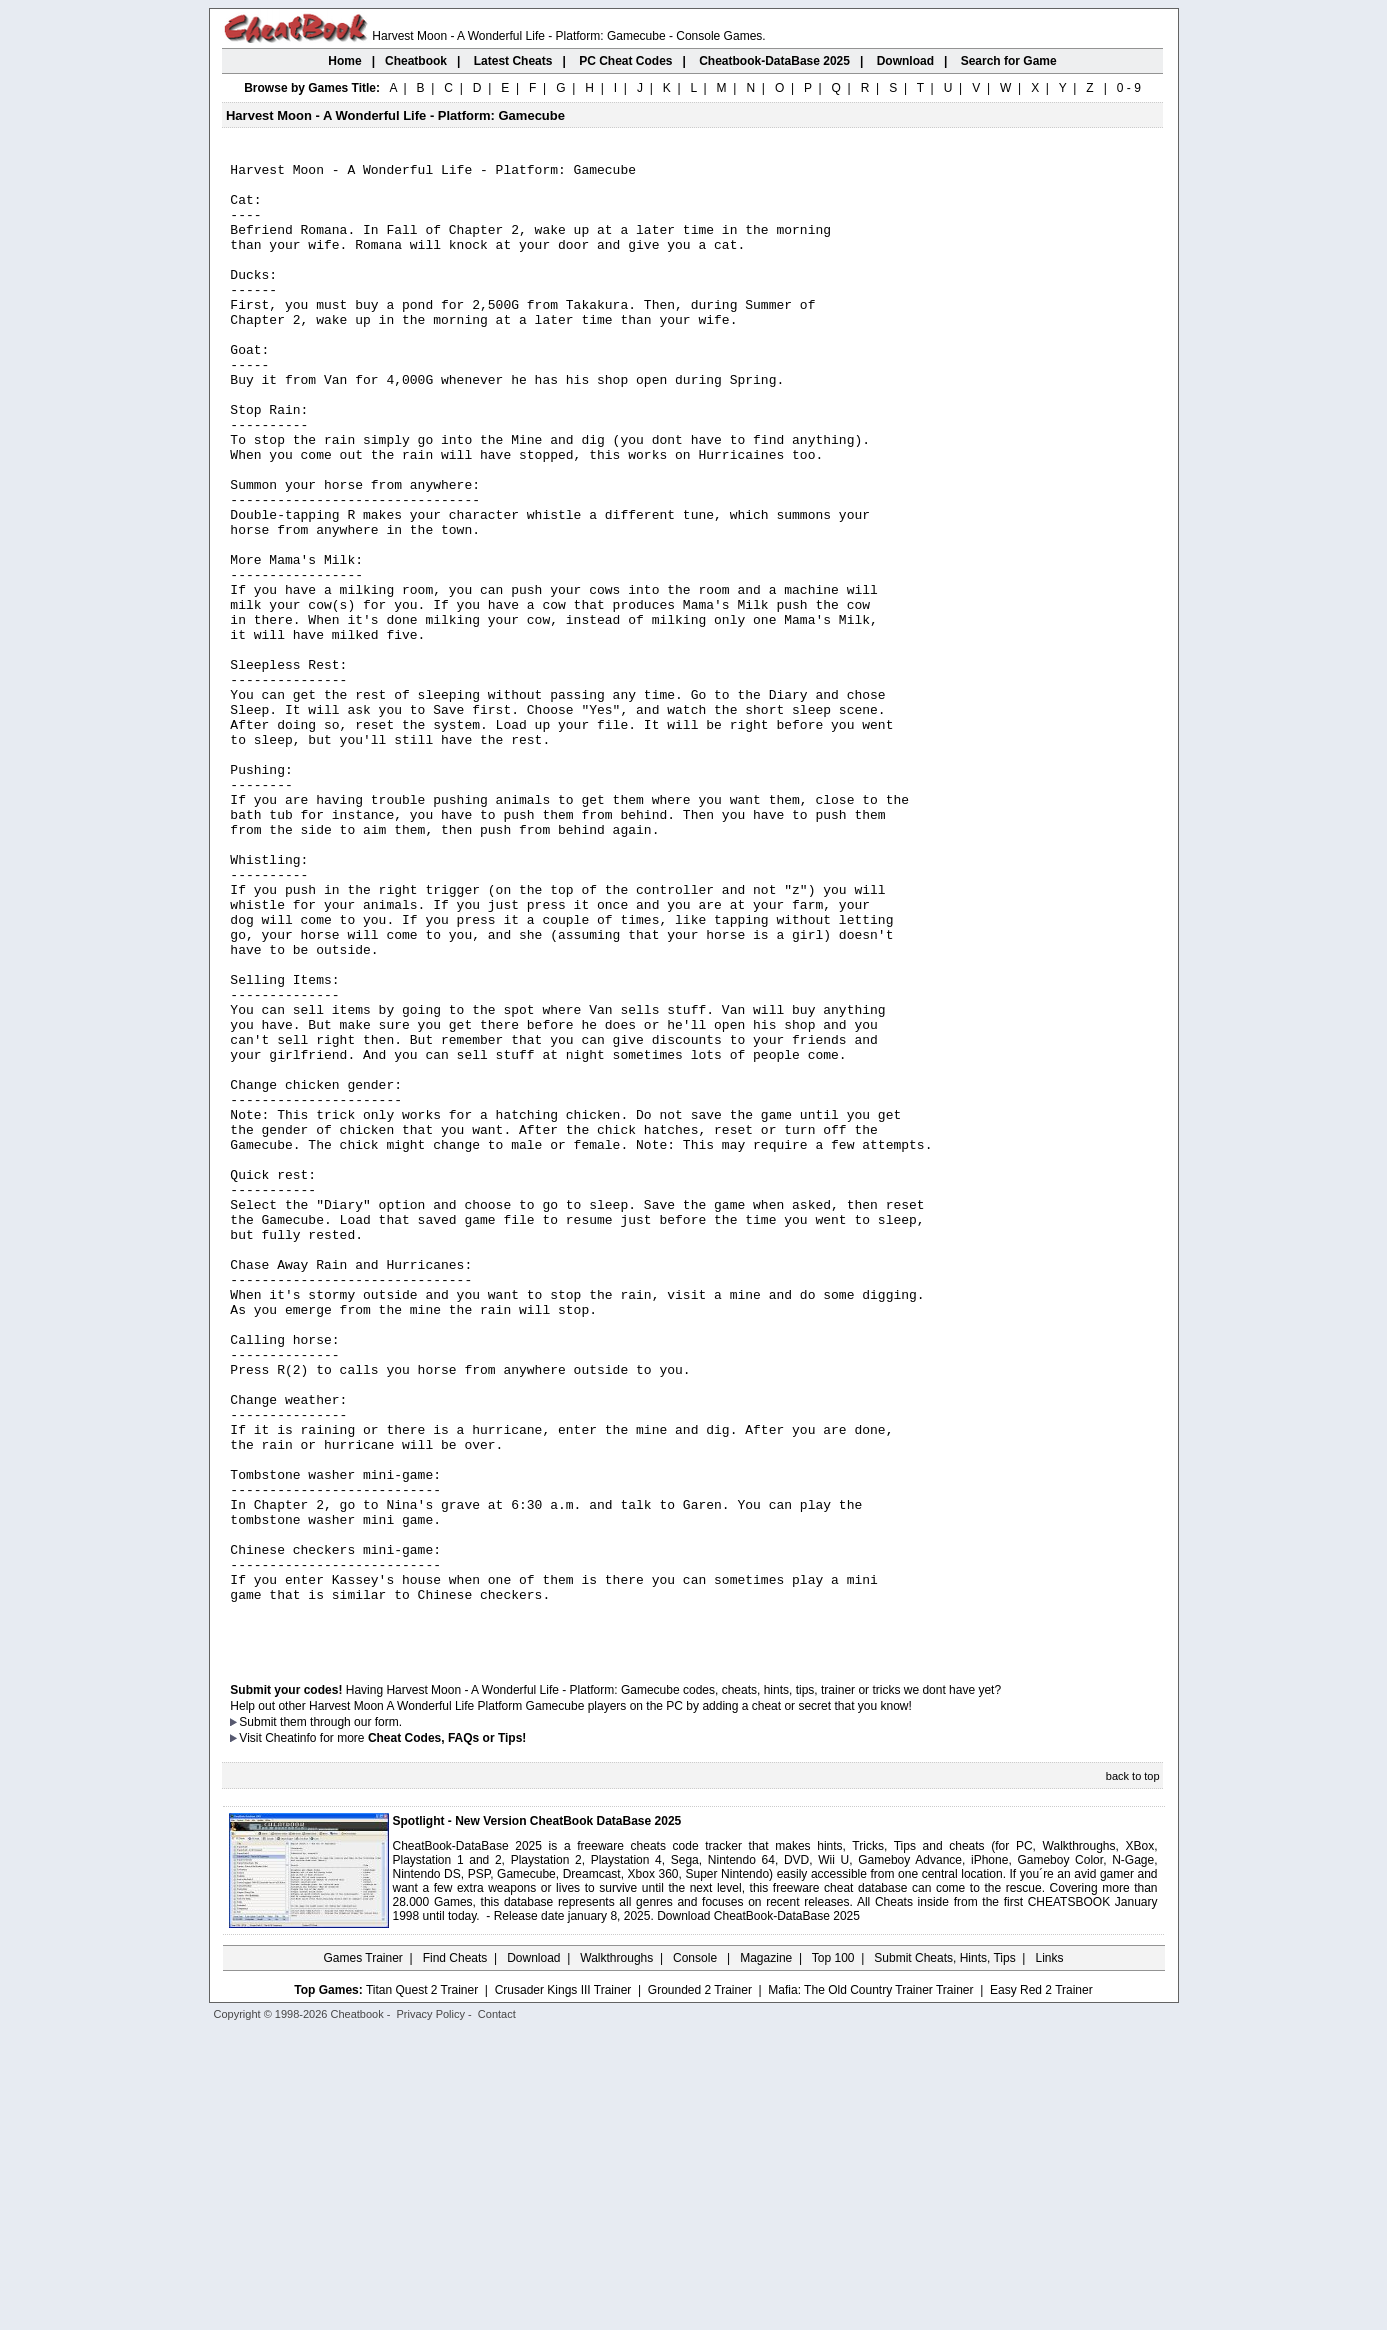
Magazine (766, 2255)
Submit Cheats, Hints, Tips (944, 2255)
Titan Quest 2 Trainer (422, 2287)
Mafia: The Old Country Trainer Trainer (870, 2287)
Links (1050, 2255)
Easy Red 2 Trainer (1041, 2287)
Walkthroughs (616, 2255)
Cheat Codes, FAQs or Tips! (447, 2035)
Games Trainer (362, 2255)
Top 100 (833, 2255)
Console (696, 2255)
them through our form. (341, 2019)
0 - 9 (1129, 88)
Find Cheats (455, 2255)
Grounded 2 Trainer (700, 2287)
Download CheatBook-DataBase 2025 (758, 2213)
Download (533, 2255)
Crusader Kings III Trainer (563, 2287)
